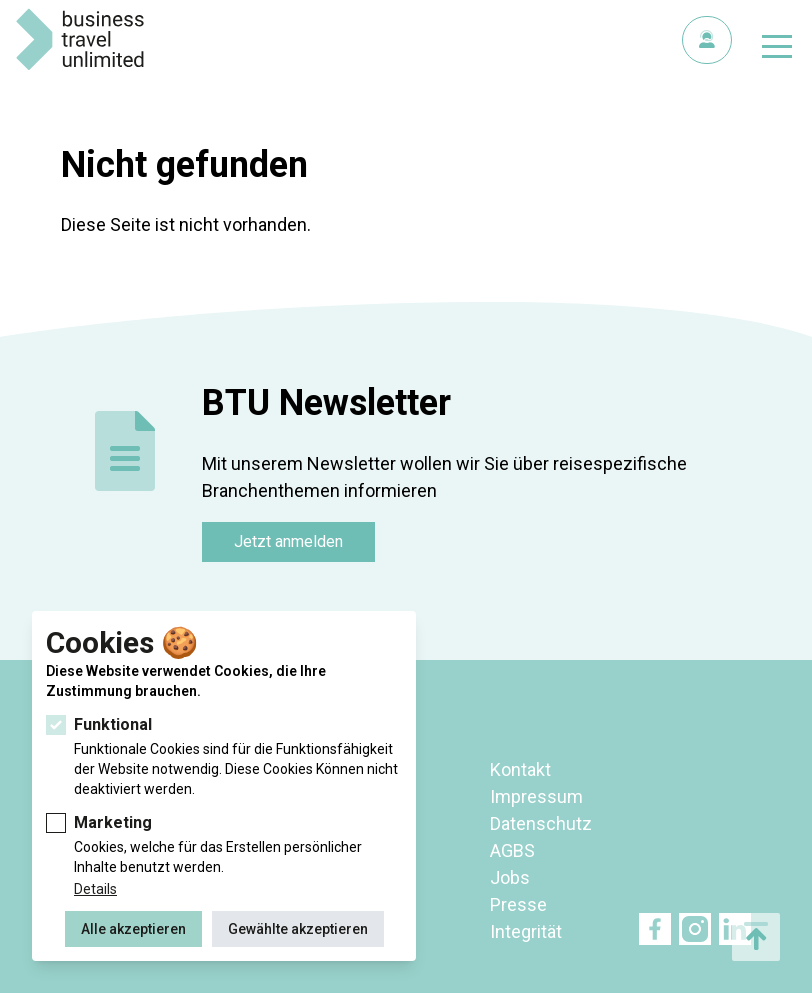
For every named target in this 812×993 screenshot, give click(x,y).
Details (95, 889)
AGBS (512, 850)
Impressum (536, 796)
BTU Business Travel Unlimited (80, 40)
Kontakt (520, 769)
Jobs (510, 877)
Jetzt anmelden (288, 541)
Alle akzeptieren (133, 929)
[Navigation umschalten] (777, 50)
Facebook (655, 929)
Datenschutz (541, 823)
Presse (518, 904)
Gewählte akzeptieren (298, 929)
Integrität (526, 931)
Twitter (695, 929)
